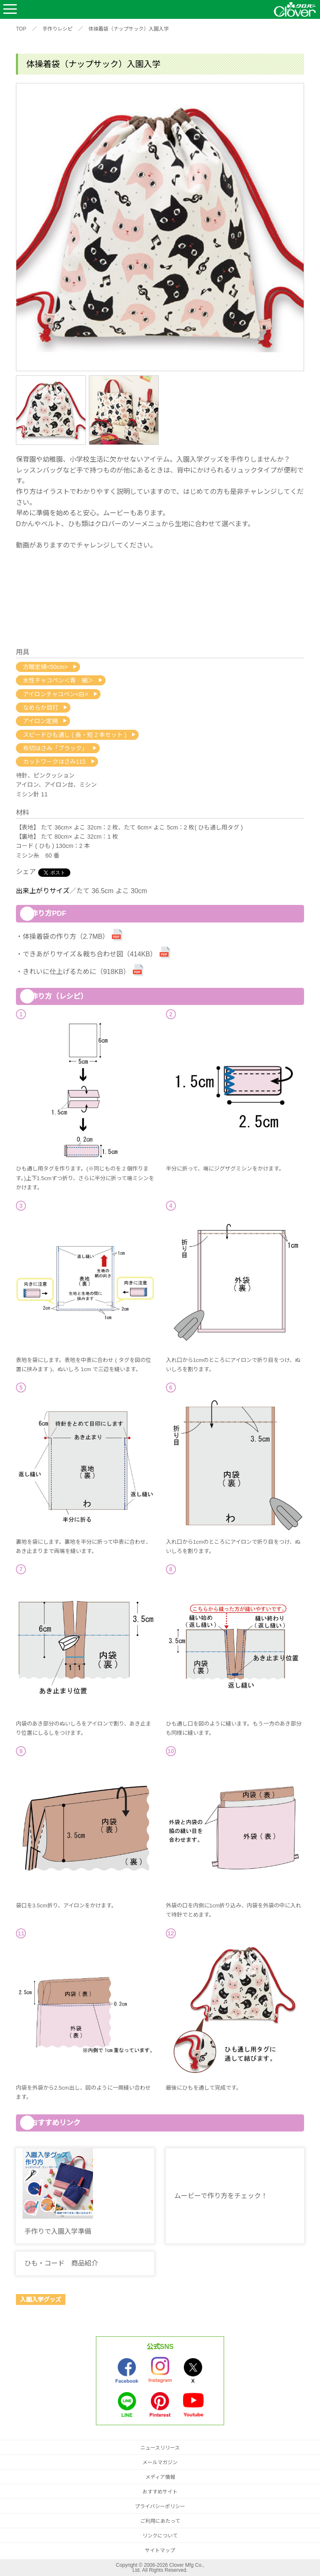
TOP (21, 29)
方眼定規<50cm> (45, 667)
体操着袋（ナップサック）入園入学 (128, 29)
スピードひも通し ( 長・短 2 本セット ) (74, 734)
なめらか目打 (40, 707)
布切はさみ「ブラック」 (55, 748)
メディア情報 (160, 2477)
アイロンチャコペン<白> (55, 694)
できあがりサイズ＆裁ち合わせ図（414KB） (90, 954)
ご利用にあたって (160, 2521)
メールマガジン (160, 2462)
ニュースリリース (160, 2448)
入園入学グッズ (40, 2299)
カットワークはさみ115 (54, 761)
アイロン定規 (40, 721)
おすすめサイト (160, 2492)
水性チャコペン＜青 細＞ (58, 680)
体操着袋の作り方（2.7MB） (66, 936)
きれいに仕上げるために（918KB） (76, 971)
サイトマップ (160, 2550)
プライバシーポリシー (160, 2506)
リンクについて (160, 2536)
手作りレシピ (57, 29)
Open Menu (10, 9)
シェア (26, 871)
